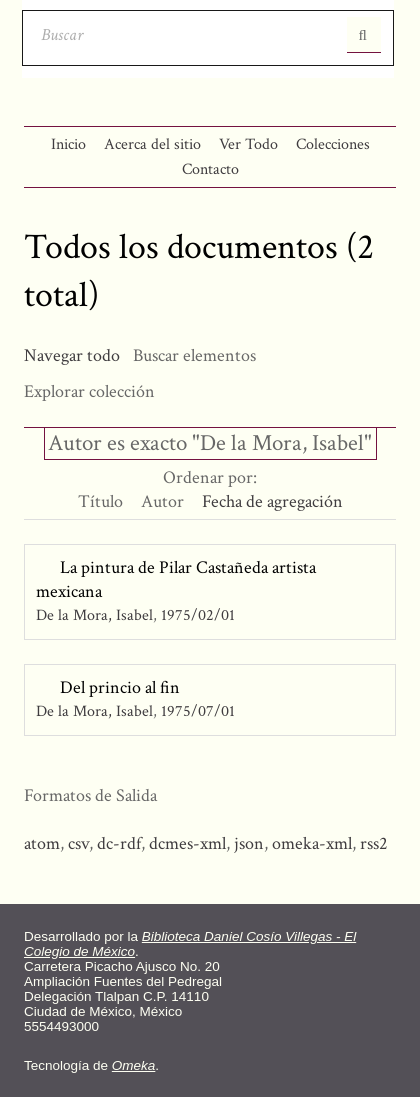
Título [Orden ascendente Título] (100, 501)
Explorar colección (89, 391)
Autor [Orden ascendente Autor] (162, 501)
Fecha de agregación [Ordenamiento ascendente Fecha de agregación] (272, 501)
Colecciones (333, 144)
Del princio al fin (120, 687)
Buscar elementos (194, 355)
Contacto (210, 169)
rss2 (374, 843)
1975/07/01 (198, 711)
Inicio (68, 144)
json (249, 843)
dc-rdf (119, 843)
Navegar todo (72, 355)
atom (42, 843)
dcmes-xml (187, 843)
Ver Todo (248, 144)
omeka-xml (312, 843)
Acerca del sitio (152, 144)
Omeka (134, 1065)
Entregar (364, 35)
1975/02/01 (198, 615)
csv (78, 843)
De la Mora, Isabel (94, 615)
